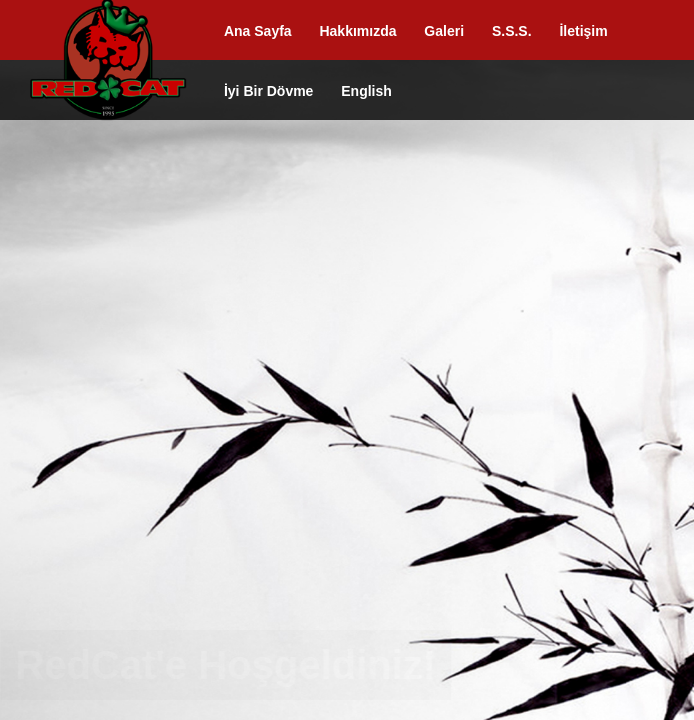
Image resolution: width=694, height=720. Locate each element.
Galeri (444, 31)
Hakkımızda (357, 31)
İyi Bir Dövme (268, 91)
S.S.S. (512, 31)
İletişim (583, 31)
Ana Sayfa (258, 31)
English (366, 91)
